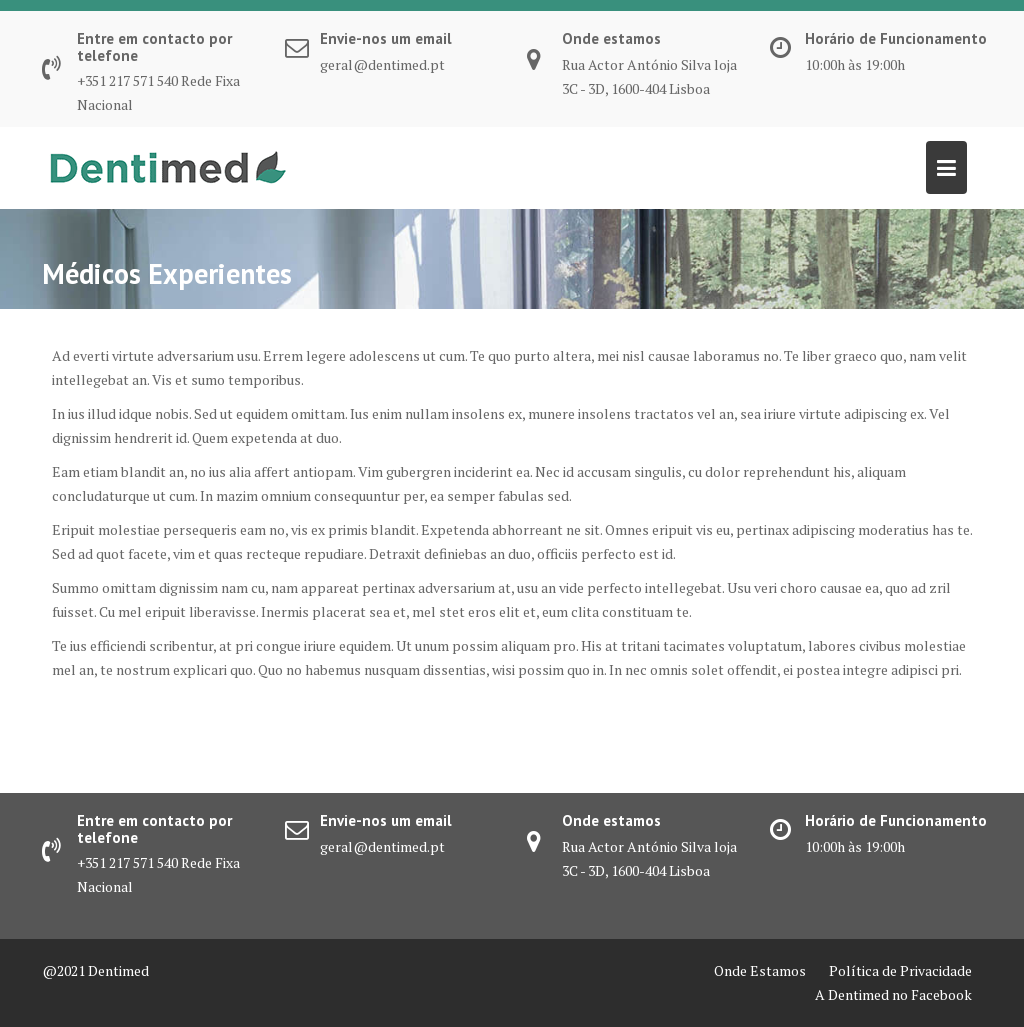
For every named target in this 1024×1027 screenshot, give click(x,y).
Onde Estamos (760, 970)
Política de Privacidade (900, 970)
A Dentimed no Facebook (893, 994)
